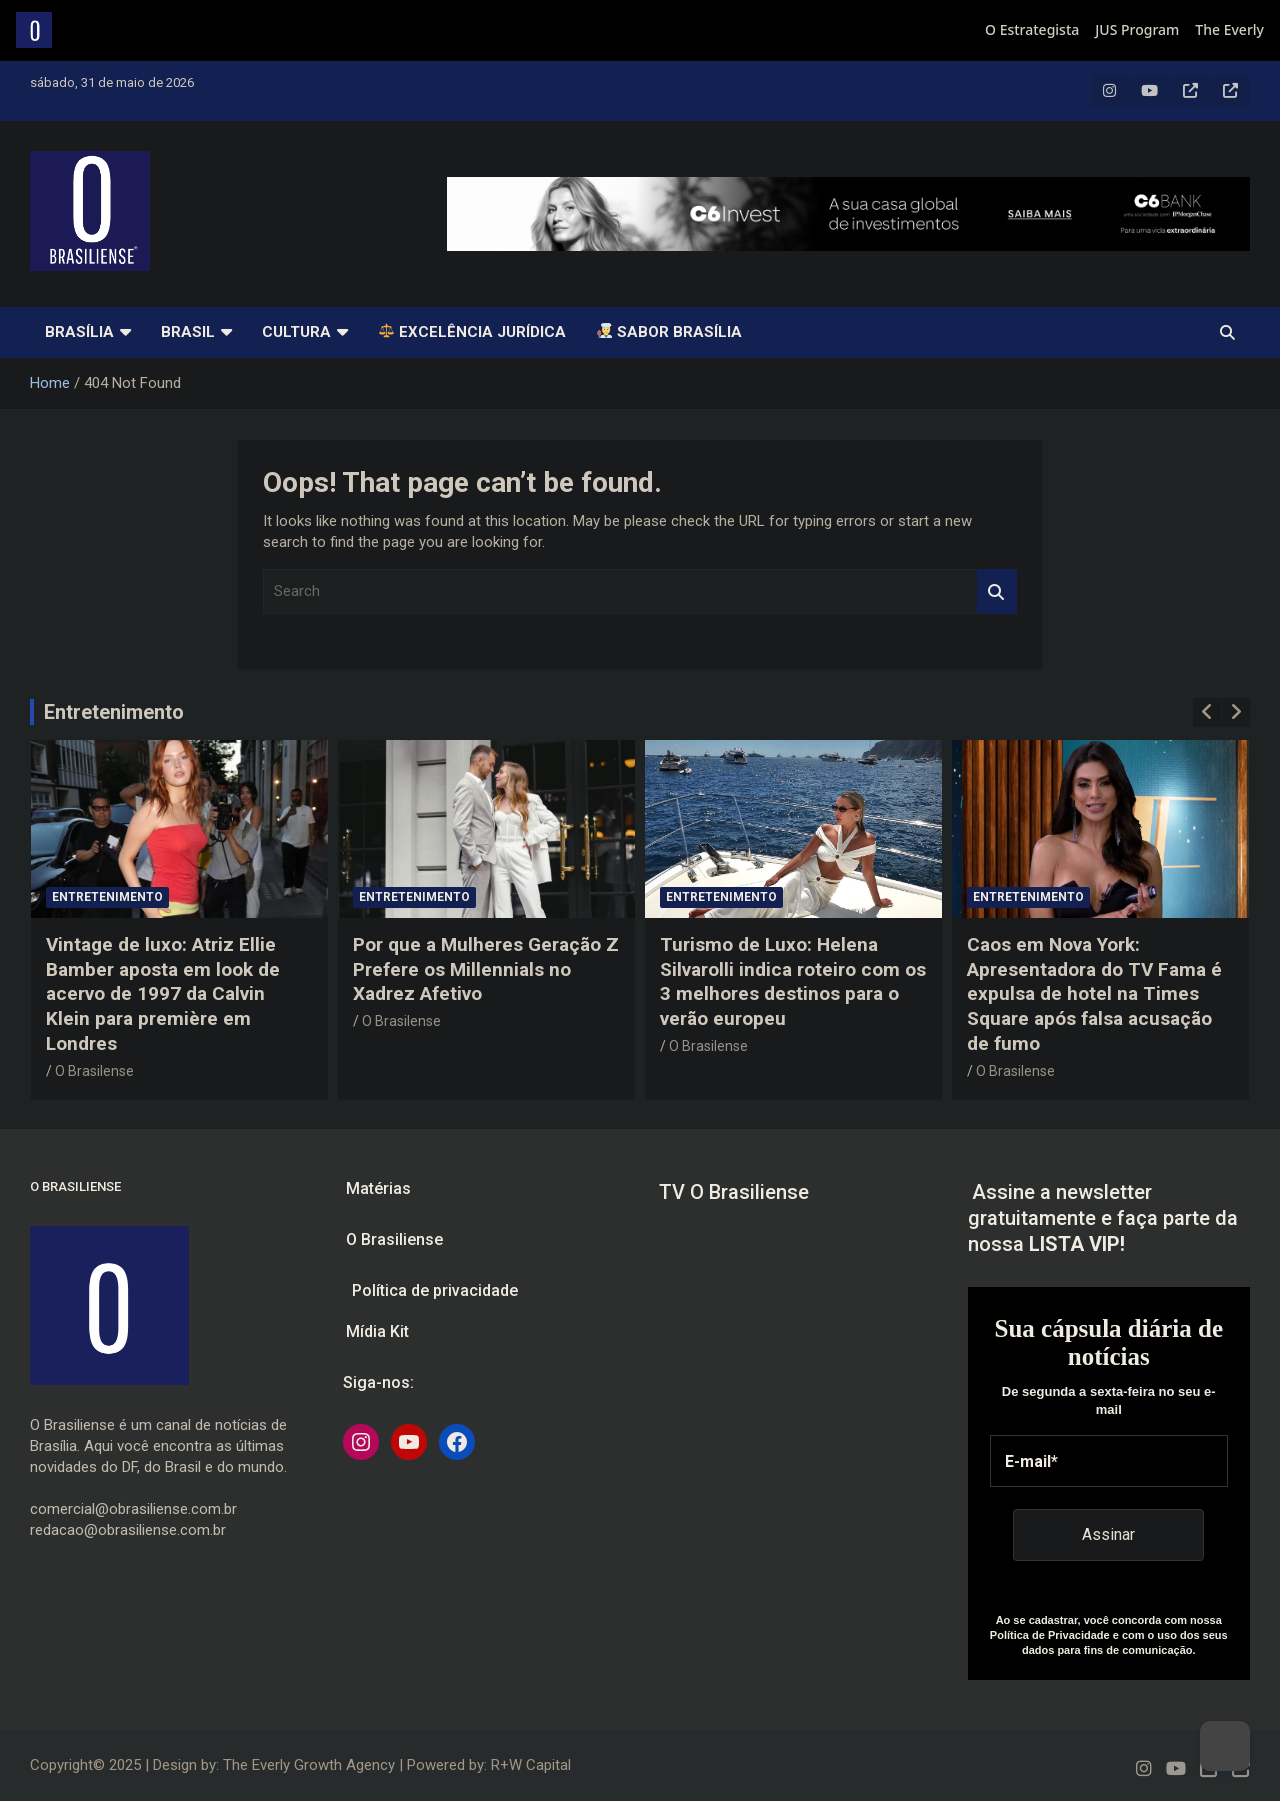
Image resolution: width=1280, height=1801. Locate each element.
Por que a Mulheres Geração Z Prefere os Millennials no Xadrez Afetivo (486, 969)
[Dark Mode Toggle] (1225, 1746)
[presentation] (1207, 712)
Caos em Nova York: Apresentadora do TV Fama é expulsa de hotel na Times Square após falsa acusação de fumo (1094, 994)
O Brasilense (94, 1071)
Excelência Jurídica (472, 332)
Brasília (79, 332)
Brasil (188, 332)
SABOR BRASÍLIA (669, 332)
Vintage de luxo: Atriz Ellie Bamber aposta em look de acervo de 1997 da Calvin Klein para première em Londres (163, 994)
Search (997, 591)
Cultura (296, 332)
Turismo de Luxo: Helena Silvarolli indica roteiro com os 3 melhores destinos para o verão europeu (793, 981)
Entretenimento (114, 712)
